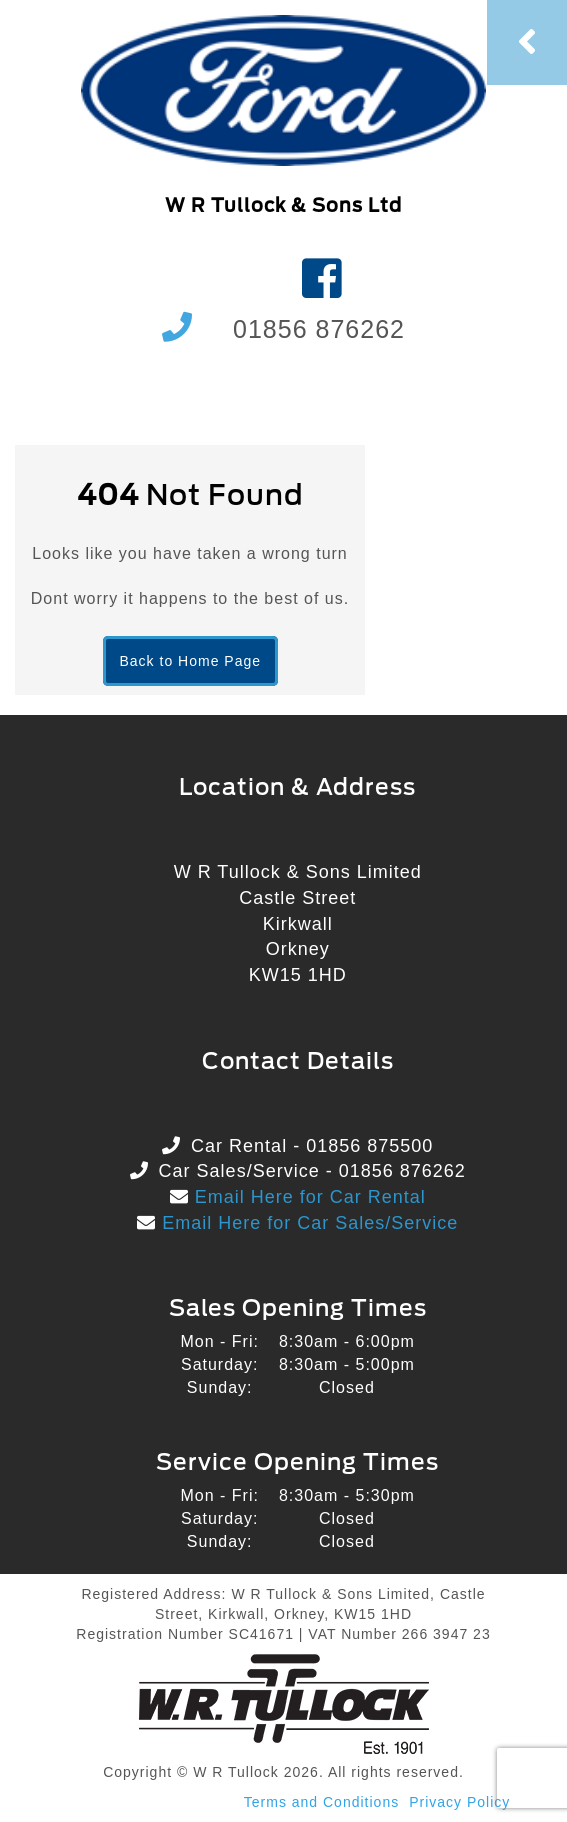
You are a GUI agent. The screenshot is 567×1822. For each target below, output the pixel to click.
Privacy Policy (459, 1802)
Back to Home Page (191, 661)
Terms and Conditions (321, 1802)
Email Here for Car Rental (307, 1197)
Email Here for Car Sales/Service (307, 1223)
